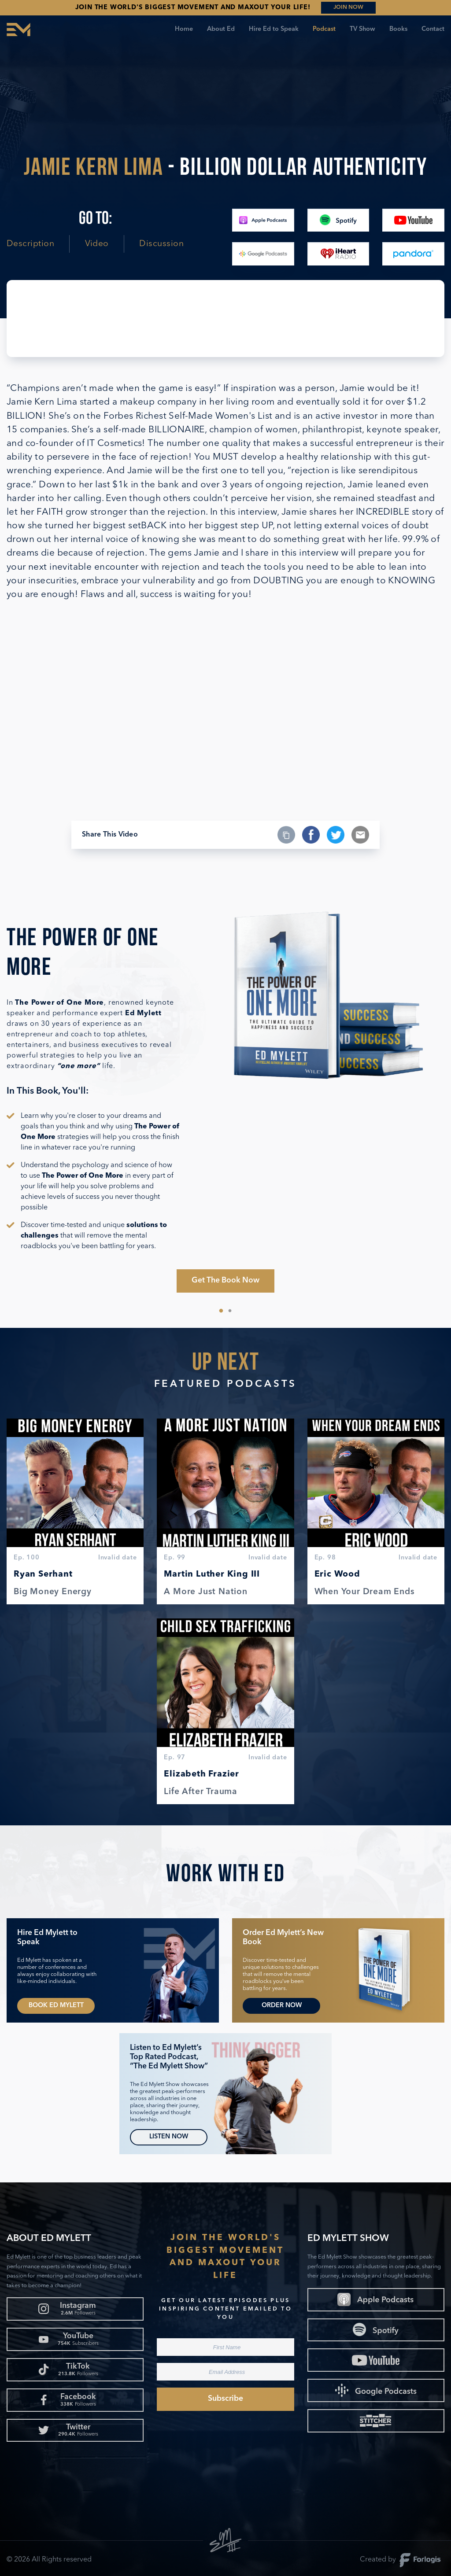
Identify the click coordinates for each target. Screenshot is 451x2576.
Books (398, 29)
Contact (432, 29)
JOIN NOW (348, 7)
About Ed (221, 29)
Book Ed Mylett (56, 2005)
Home (184, 29)
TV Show (362, 29)
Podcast (324, 29)
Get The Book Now (225, 1280)
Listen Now (168, 2137)
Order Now (282, 2005)
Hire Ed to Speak (274, 29)
